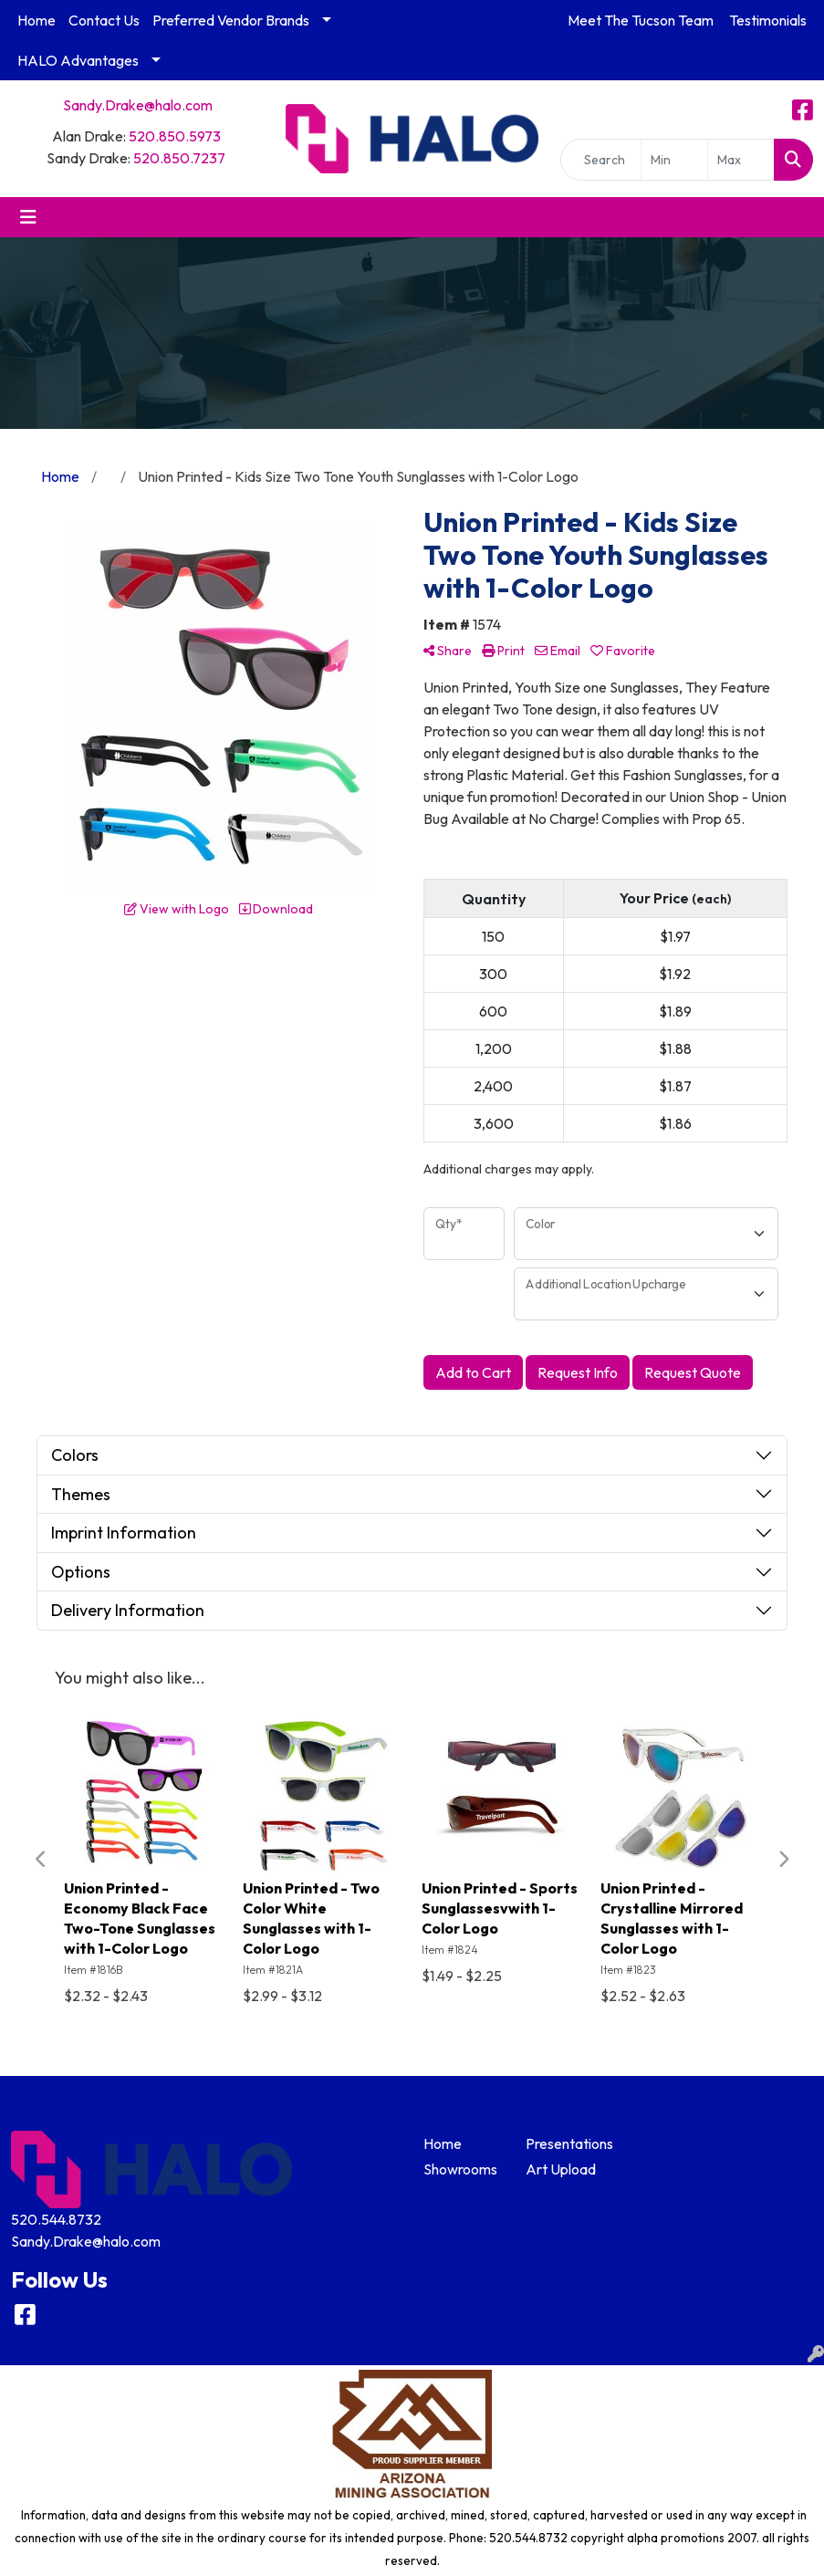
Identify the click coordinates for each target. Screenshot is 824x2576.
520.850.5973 (175, 136)
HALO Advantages (78, 60)
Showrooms (460, 2169)
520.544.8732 (56, 2219)
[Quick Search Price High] (741, 160)
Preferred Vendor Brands (230, 20)
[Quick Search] (600, 160)
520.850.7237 (179, 158)
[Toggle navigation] (28, 217)
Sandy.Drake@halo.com (138, 105)
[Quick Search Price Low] (674, 160)
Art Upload (561, 2169)
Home (36, 20)
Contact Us (104, 20)
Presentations (566, 2143)
